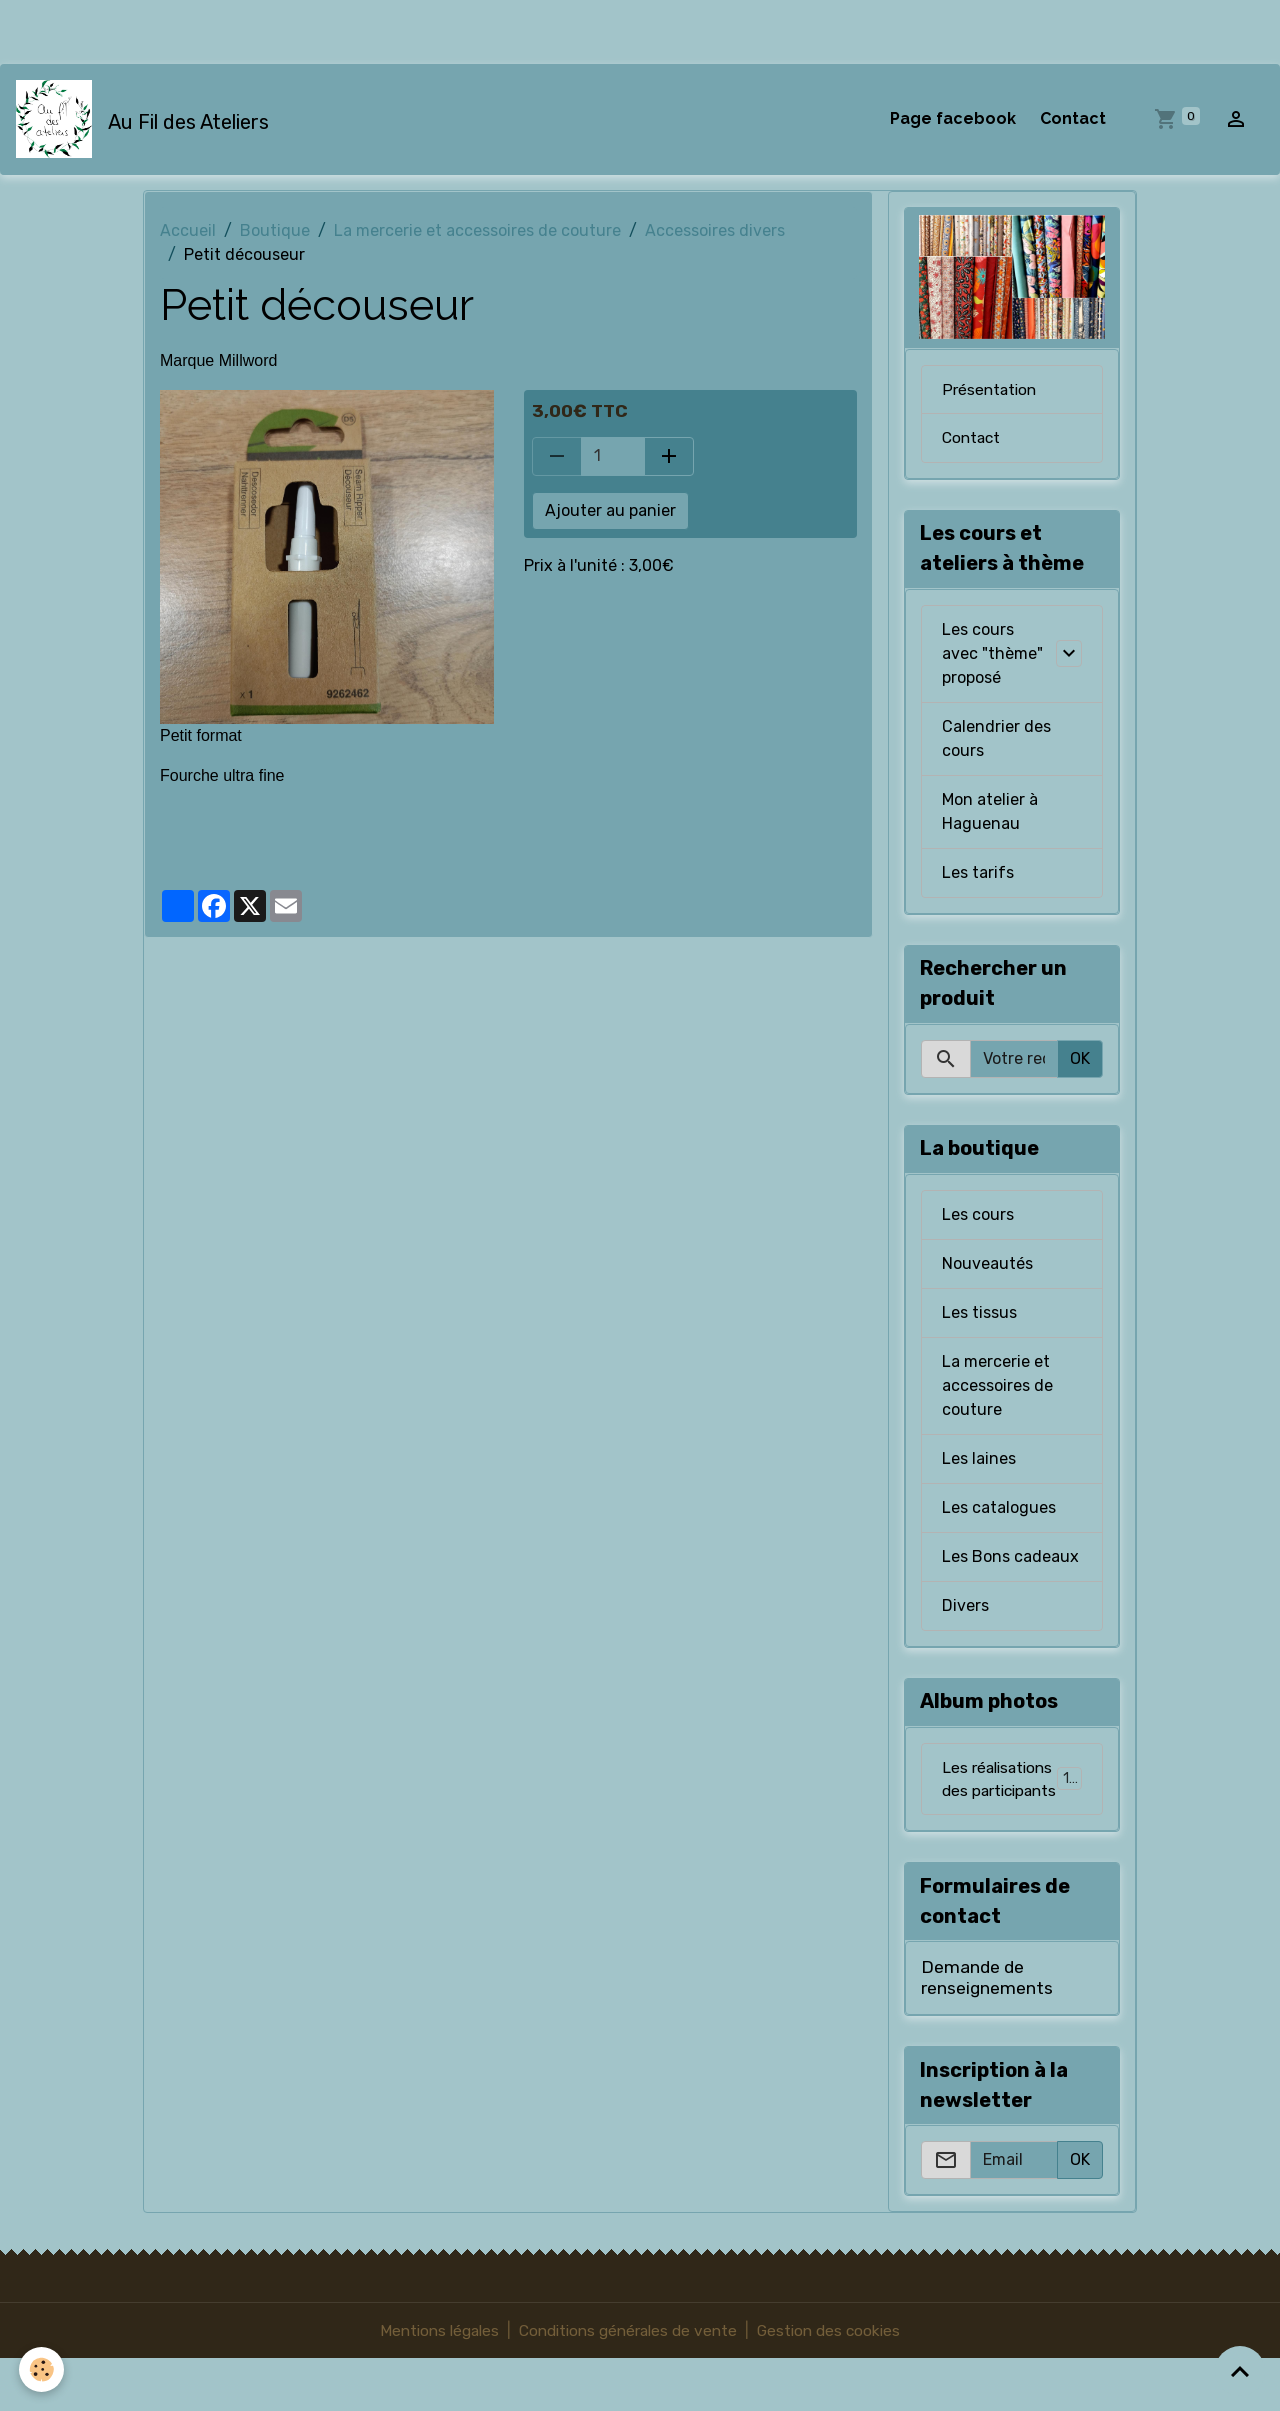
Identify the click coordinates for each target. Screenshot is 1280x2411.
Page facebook (953, 119)
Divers (965, 1607)
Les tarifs (978, 874)
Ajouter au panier (610, 511)
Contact (1073, 119)
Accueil (188, 232)
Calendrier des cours (996, 740)
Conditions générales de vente (628, 2382)
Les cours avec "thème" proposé (992, 655)
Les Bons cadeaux (1010, 1558)
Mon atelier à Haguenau (990, 813)
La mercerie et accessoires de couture (477, 232)
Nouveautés (987, 1265)
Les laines (979, 1460)
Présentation (991, 390)
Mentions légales (430, 2382)
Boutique (275, 232)
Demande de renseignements (987, 2029)
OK (1080, 1060)
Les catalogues (999, 1509)
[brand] (147, 120)
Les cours (978, 1216)
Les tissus (979, 1314)
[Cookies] (42, 2369)
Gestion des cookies (838, 2382)
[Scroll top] (1240, 2371)
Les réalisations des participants (1015, 1805)
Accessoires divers (715, 232)
